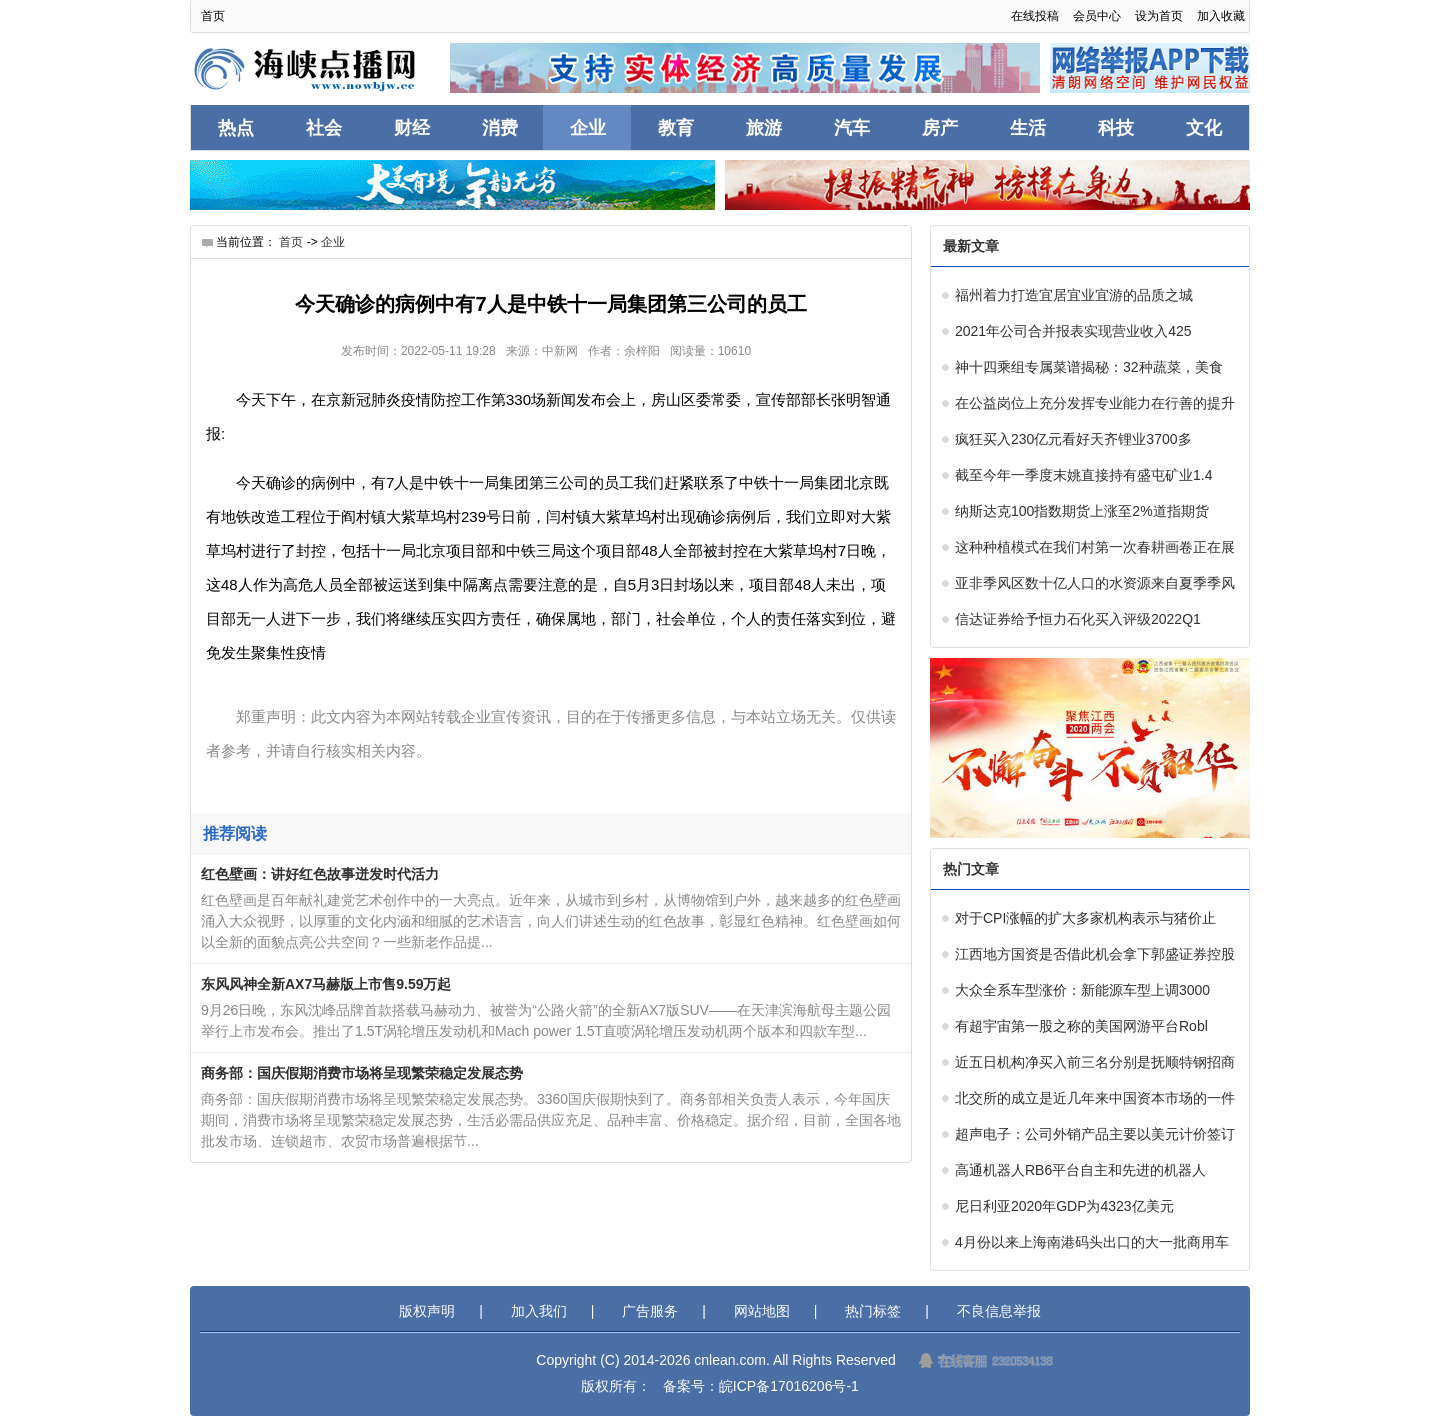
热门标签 (873, 1311)
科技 (1116, 128)
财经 (412, 128)
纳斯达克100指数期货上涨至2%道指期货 (1082, 511)
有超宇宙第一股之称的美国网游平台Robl (1081, 1026)
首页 (213, 16)
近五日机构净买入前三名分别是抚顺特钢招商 (1095, 1062)
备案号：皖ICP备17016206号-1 (761, 1386)
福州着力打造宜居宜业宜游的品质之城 (1074, 295)
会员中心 (1097, 16)
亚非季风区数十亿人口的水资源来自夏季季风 (1095, 583)
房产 (940, 128)
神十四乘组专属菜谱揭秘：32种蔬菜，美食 (1089, 367)
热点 (236, 128)
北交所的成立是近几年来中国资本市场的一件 (1095, 1098)
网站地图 (762, 1311)
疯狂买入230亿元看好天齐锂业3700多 (1073, 439)
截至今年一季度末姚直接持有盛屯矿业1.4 (1083, 475)
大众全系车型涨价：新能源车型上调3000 (1082, 990)
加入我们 (539, 1311)
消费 (500, 128)
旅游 (764, 128)
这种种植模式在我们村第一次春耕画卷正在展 (1095, 547)
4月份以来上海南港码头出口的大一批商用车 (1092, 1242)
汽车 (852, 128)
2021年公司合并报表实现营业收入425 (1073, 331)
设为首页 (1159, 16)
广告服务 (650, 1311)
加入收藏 (1221, 16)
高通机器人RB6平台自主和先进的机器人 (1080, 1170)
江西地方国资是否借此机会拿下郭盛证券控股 (1095, 954)
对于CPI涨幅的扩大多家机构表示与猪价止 (1085, 918)
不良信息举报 (999, 1311)
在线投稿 (1035, 16)
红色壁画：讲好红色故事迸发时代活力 (320, 874)
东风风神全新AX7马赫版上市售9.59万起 (326, 984)
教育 (676, 128)
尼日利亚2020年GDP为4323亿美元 (1064, 1206)
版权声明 (427, 1311)
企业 (588, 128)
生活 (1028, 128)
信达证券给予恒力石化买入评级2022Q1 (1078, 619)
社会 (324, 128)
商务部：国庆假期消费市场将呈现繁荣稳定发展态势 (362, 1073)
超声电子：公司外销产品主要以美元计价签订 (1095, 1134)
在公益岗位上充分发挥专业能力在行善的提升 (1095, 403)
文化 (1204, 128)
